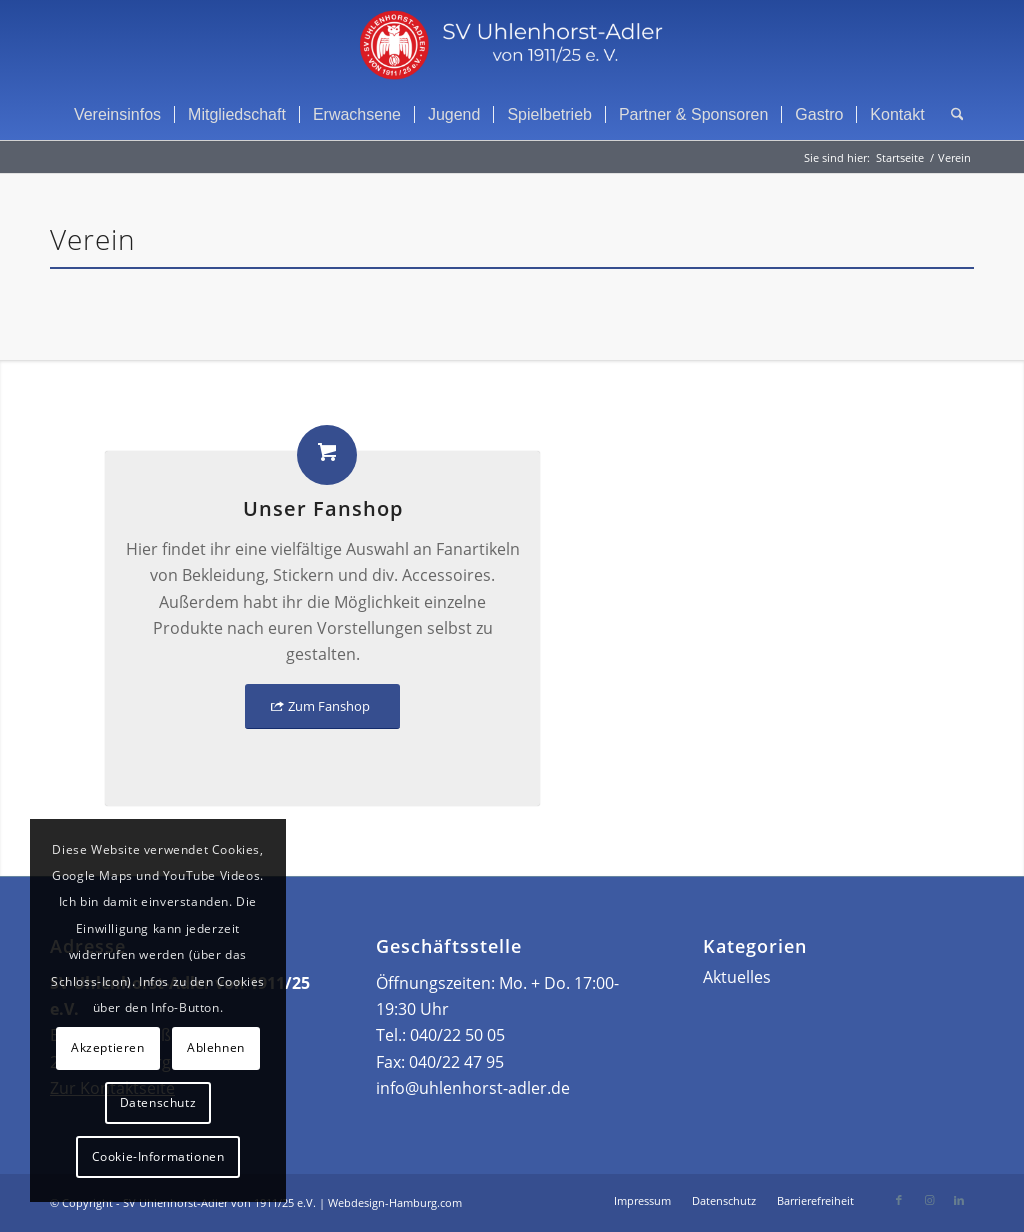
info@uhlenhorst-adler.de (473, 1088)
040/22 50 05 (457, 1035)
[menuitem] (117, 115)
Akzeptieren (108, 1047)
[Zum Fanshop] (322, 706)
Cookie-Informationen (158, 1156)
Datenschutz (158, 1102)
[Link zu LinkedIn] (959, 1200)
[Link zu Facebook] (899, 1200)
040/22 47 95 (456, 1062)
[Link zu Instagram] (929, 1200)
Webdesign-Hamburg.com (395, 1202)
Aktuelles (737, 977)
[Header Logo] (512, 45)
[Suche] (951, 115)
